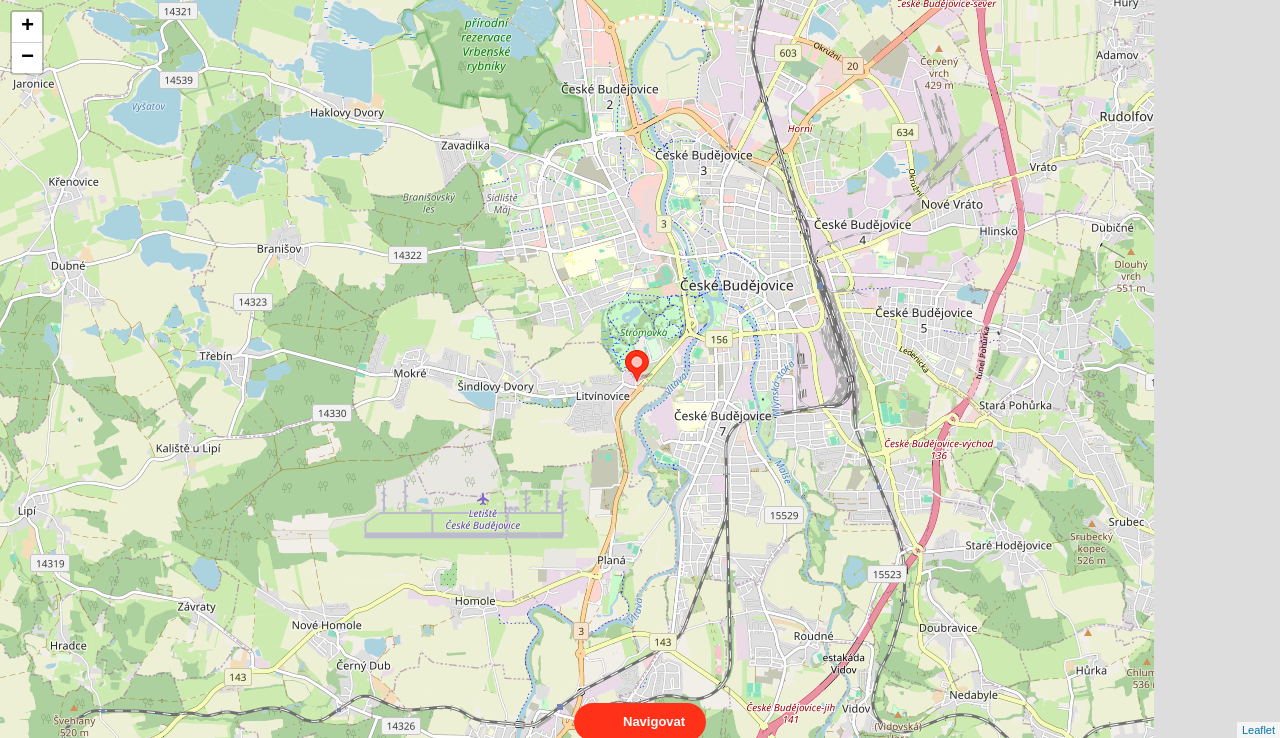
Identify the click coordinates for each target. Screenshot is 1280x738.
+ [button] (27, 27)
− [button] (27, 58)
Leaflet (1258, 712)
